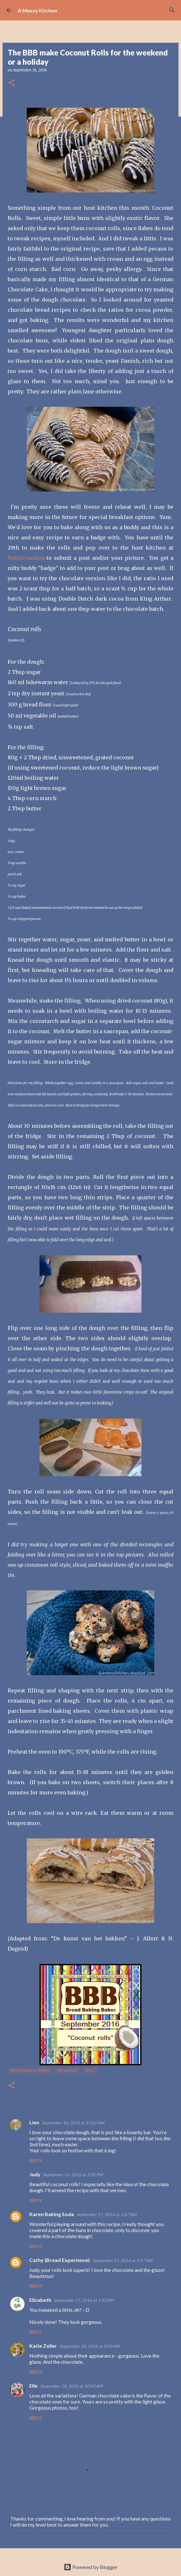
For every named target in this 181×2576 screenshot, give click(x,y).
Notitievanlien (26, 558)
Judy (34, 2174)
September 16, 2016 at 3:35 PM (73, 2174)
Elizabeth (40, 2300)
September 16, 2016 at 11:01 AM (73, 2122)
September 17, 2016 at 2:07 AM (106, 2214)
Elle (33, 2386)
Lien (34, 2122)
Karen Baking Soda (51, 2214)
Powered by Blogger (91, 2567)
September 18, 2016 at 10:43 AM (71, 2386)
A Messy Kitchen (37, 10)
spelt (90, 2070)
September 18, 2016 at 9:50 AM (89, 2346)
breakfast (67, 2070)
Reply (35, 2160)
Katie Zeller (43, 2346)
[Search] (172, 10)
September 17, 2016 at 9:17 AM (122, 2260)
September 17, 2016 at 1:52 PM (83, 2300)
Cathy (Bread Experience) (59, 2260)
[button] (11, 83)
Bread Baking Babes (30, 2070)
